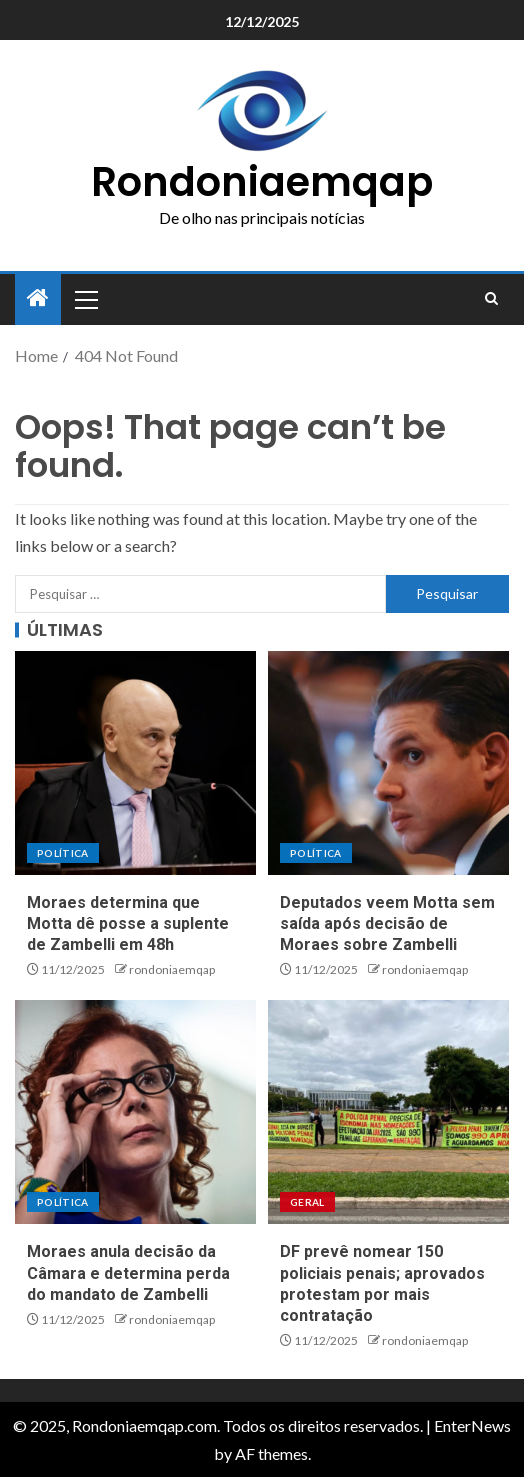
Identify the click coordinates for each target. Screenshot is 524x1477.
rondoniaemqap (172, 969)
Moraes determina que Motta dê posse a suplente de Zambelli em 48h (128, 924)
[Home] (38, 298)
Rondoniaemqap (262, 182)
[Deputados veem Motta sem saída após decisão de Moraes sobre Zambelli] (388, 763)
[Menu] (85, 299)
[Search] (491, 299)
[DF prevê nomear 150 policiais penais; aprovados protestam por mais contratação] (388, 1112)
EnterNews (472, 1425)
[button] (85, 299)
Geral (307, 1202)
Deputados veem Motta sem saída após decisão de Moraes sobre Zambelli (387, 924)
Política (63, 853)
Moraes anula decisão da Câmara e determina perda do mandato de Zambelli (128, 1273)
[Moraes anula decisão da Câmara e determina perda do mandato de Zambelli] (135, 1112)
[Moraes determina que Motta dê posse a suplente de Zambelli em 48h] (135, 763)
